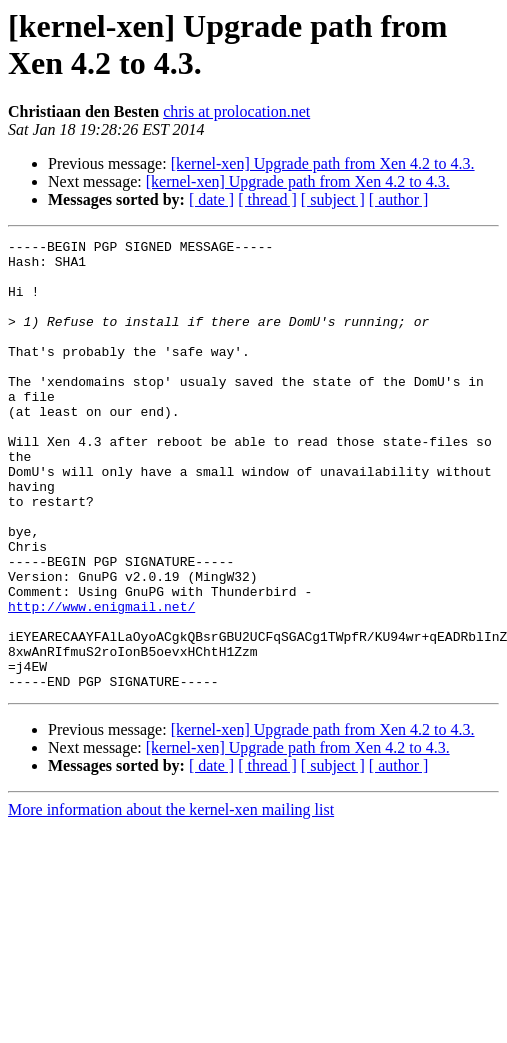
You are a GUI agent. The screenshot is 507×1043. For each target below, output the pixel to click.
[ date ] (211, 199)
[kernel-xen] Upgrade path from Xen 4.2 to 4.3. (323, 163)
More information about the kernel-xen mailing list (171, 899)
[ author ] (399, 199)
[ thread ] (267, 199)
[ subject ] (333, 199)
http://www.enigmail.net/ (101, 681)
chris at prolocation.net (236, 111)
